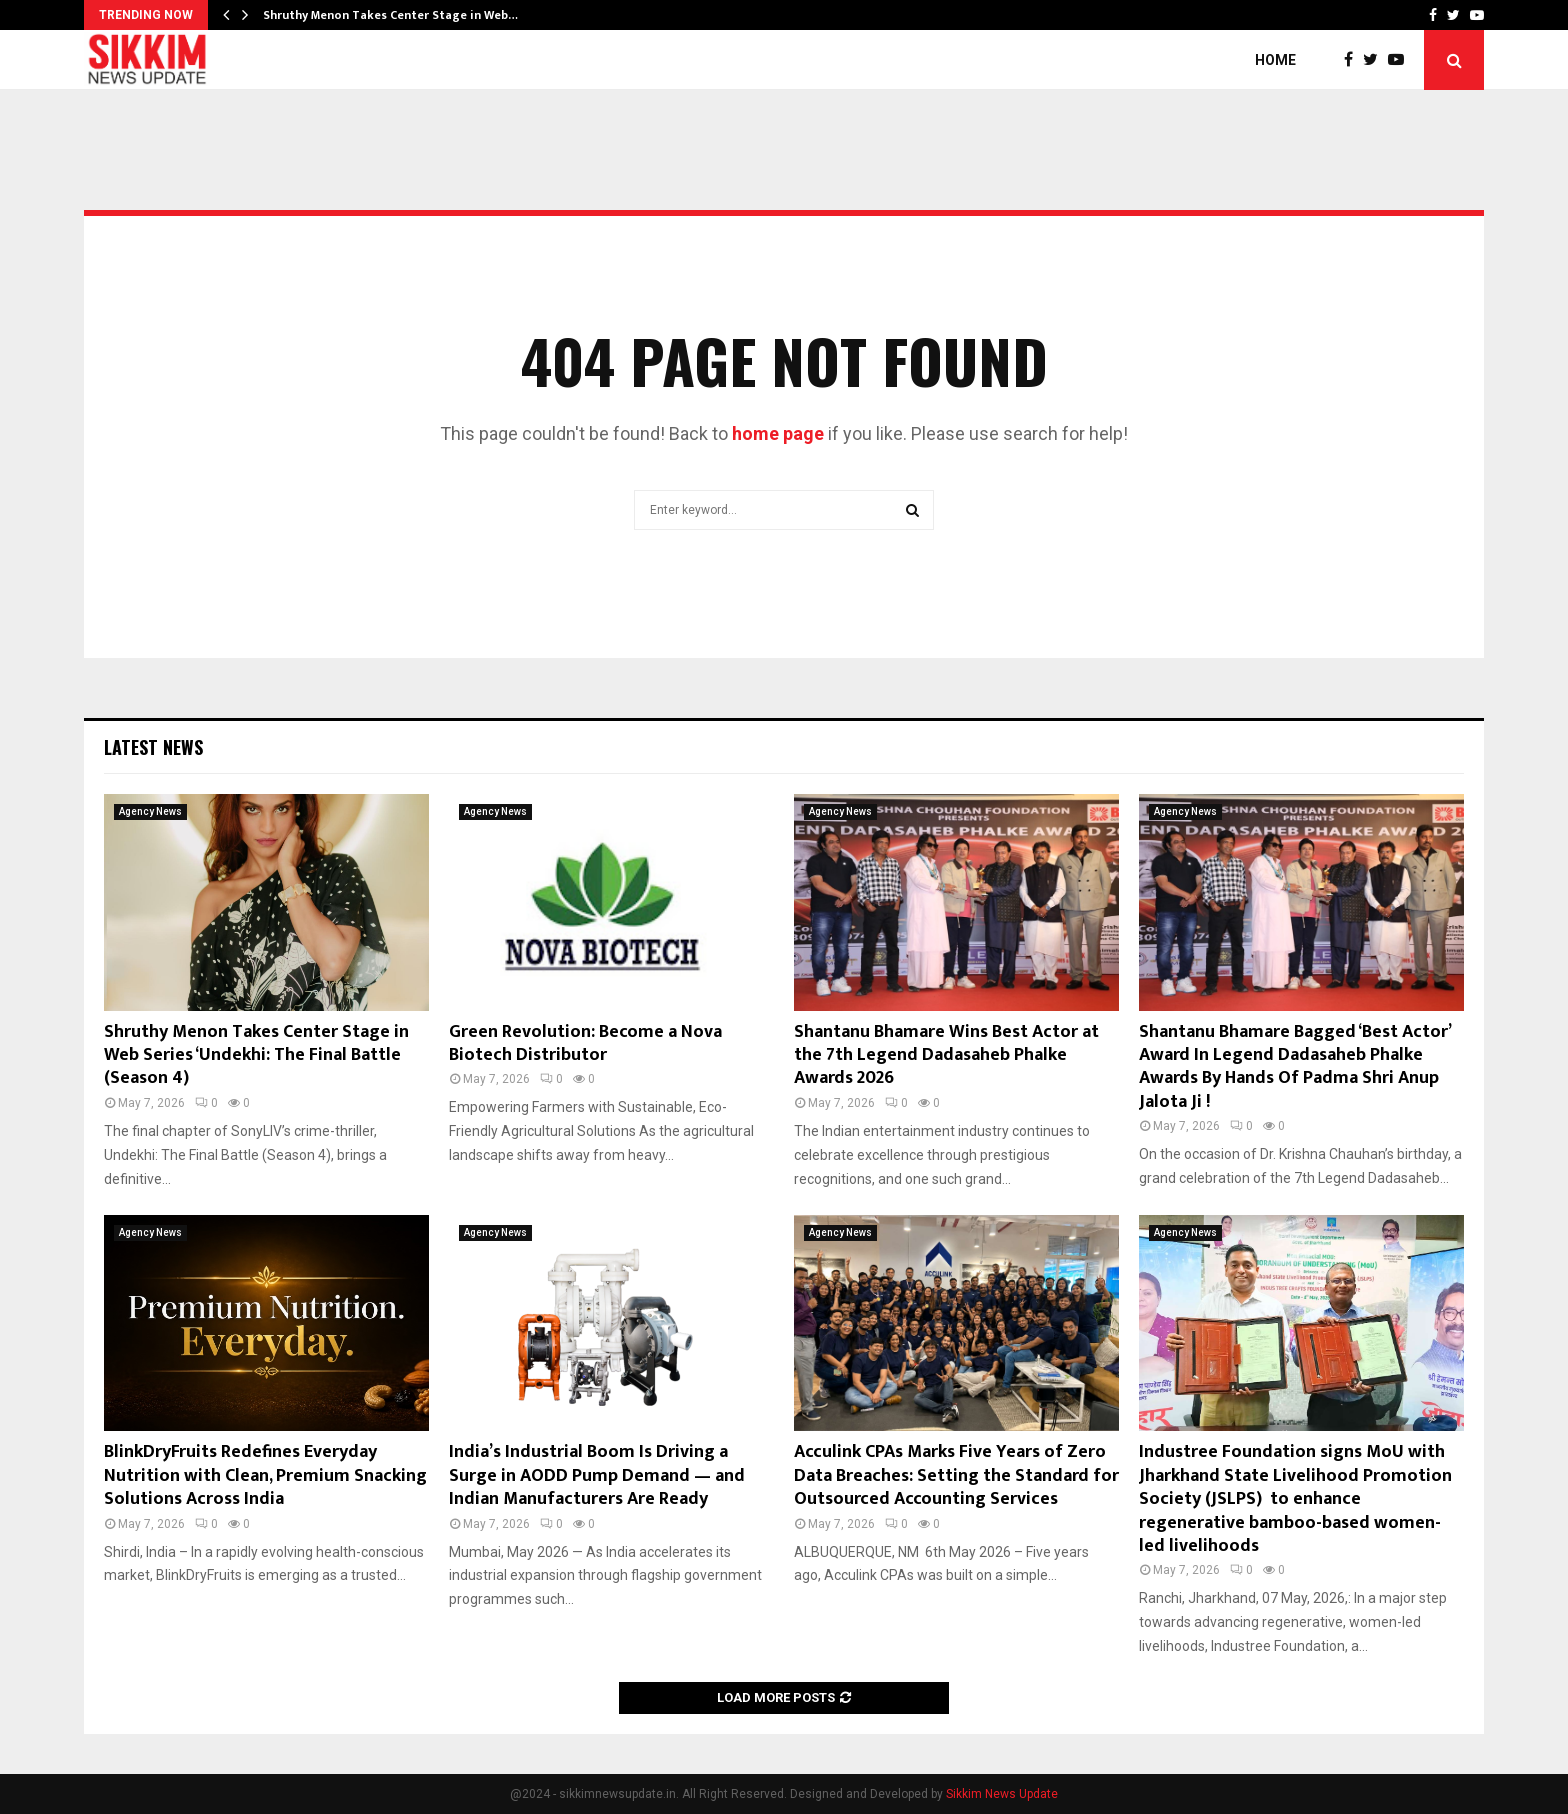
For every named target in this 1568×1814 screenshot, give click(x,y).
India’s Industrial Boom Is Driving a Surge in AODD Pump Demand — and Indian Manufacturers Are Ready (597, 1475)
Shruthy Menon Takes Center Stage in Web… (390, 15)
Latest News (153, 747)
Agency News (150, 811)
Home (1275, 60)
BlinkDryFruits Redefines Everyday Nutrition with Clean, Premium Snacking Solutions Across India (265, 1475)
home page (778, 433)
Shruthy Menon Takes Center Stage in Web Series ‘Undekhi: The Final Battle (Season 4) (256, 1055)
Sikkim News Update (1002, 1794)
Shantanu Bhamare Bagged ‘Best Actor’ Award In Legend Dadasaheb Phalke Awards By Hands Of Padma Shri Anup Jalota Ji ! (1294, 1067)
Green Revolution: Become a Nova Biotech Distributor (585, 1043)
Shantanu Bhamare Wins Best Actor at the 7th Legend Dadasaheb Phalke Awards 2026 (946, 1055)
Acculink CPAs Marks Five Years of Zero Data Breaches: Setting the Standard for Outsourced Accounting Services (956, 1475)
